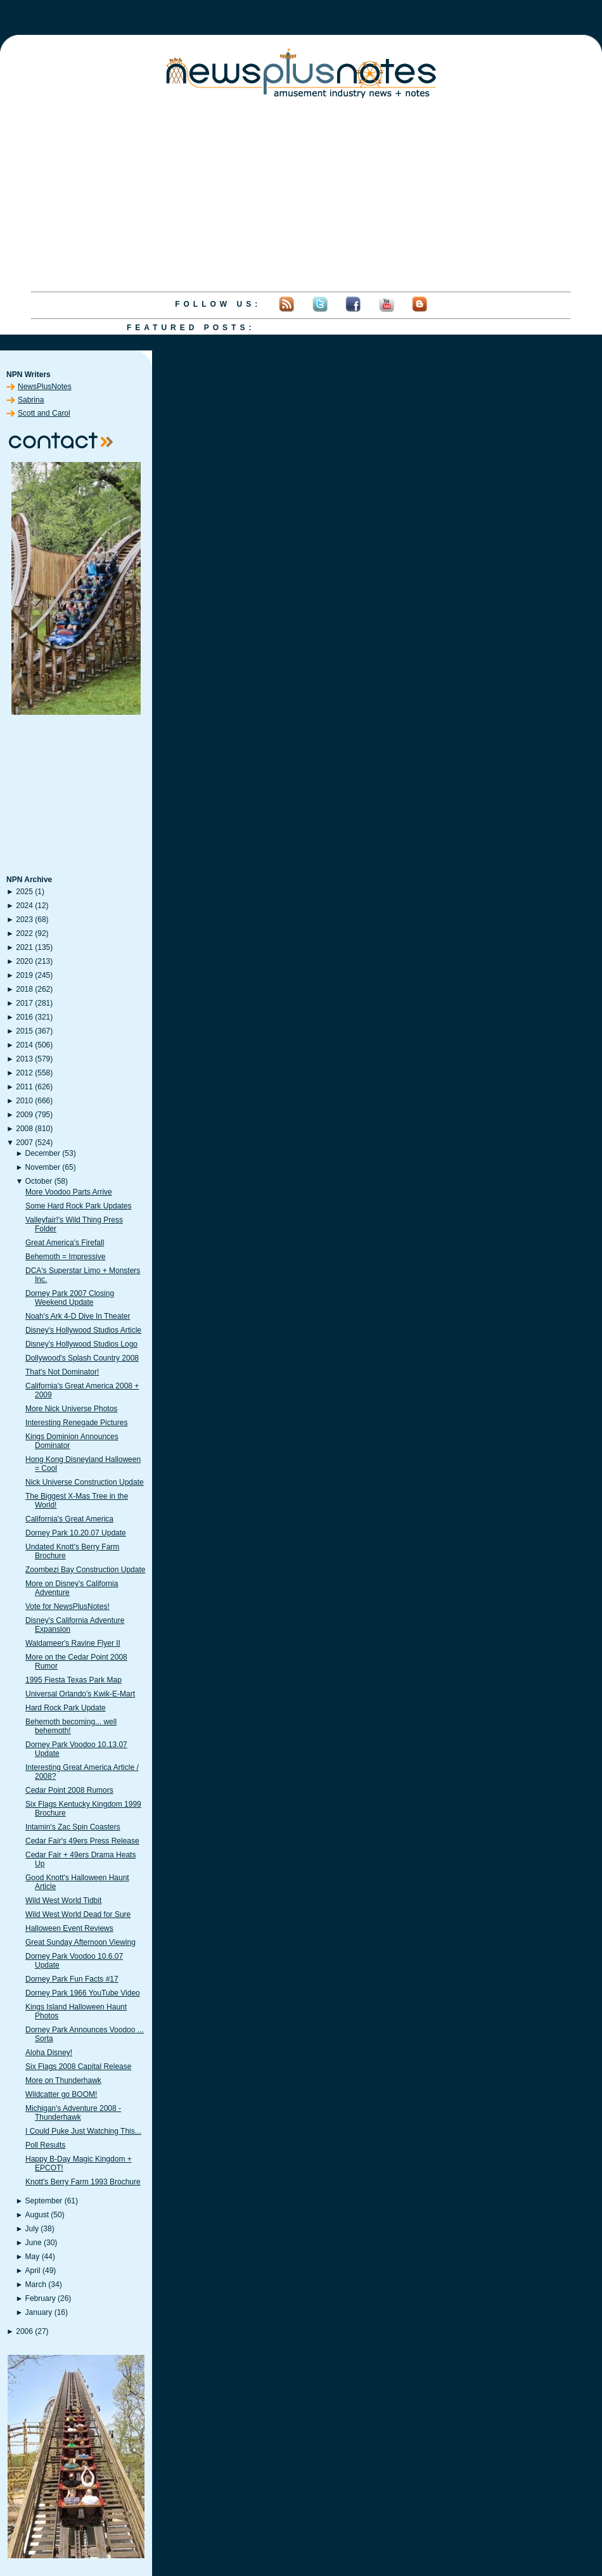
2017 (24, 1003)
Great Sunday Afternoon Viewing (80, 1942)
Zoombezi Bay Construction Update (85, 1569)
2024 (24, 905)
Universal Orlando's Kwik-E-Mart (80, 1693)
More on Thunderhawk (63, 2080)
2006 (24, 2331)
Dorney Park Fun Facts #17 (71, 1979)
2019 (24, 975)
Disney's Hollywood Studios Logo (81, 1344)
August (37, 2214)
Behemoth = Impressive (65, 1256)
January (39, 2312)
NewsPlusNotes (45, 386)
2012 (24, 1072)
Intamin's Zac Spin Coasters (72, 1827)
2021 (24, 947)
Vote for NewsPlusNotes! (67, 1606)
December (42, 1153)
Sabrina (31, 399)
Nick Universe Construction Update (84, 1482)
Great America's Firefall (64, 1242)
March (35, 2284)
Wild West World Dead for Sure (78, 1914)
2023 (24, 919)
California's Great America (69, 1519)
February (40, 2298)
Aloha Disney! (48, 2052)
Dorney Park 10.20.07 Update (75, 1532)
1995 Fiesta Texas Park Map (73, 1680)
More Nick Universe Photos (71, 1408)
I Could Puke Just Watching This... (83, 2131)
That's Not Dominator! (62, 1372)
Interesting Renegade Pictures (76, 1422)
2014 (24, 1045)
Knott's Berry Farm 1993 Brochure (83, 2181)
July (32, 2228)
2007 (24, 1142)
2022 (24, 933)
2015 (24, 1031)
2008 (24, 1128)
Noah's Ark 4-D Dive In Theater (77, 1316)
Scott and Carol (44, 413)
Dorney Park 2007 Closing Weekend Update (69, 1298)
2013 (24, 1058)
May (32, 2256)
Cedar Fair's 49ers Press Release (82, 1840)
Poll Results (45, 2145)
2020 (24, 961)
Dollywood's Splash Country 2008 (82, 1358)
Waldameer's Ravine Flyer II (72, 1643)
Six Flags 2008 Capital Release (78, 2066)
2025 (24, 891)
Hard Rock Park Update (65, 1707)
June (33, 2242)
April (33, 2270)
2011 (24, 1086)
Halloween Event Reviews (69, 1928)
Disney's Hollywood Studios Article (83, 1330)
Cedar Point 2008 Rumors (69, 1790)
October (39, 1181)
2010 (24, 1100)
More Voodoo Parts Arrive (68, 1192)
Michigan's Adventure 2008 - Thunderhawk (73, 2113)
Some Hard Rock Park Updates (78, 1205)
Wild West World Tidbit (63, 1900)
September (44, 2200)
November (42, 1167)
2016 (24, 1017)
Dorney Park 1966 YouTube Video (82, 1993)
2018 (24, 989)
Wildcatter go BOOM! (61, 2094)
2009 (24, 1114)
